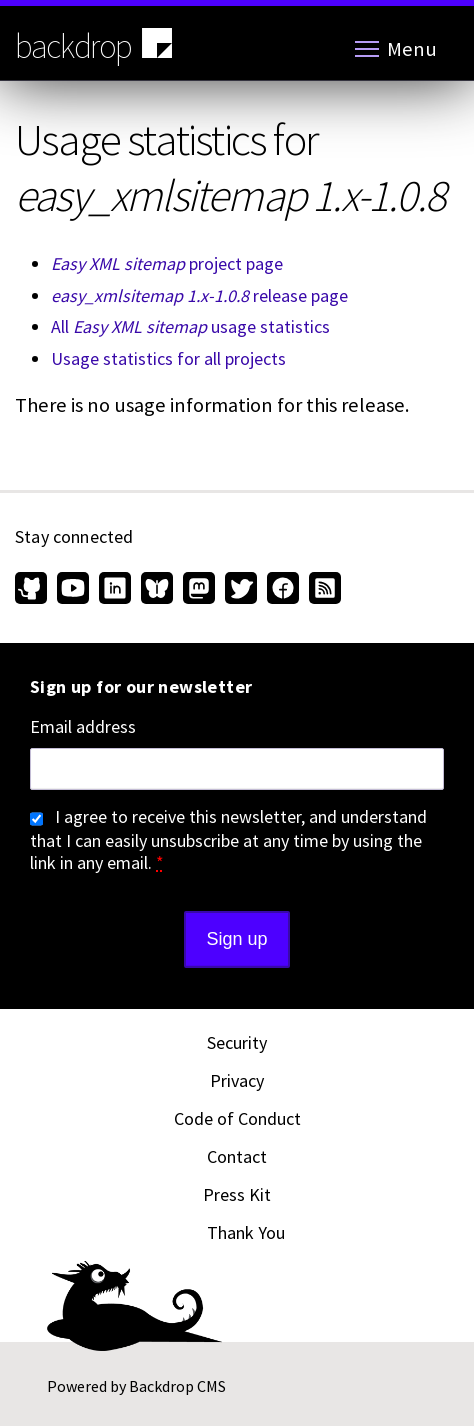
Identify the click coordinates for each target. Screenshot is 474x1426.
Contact (237, 1156)
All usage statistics (190, 326)
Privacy (237, 1080)
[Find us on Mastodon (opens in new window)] (199, 590)
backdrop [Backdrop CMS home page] (96, 45)
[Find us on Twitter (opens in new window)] (241, 590)
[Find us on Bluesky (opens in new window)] (157, 590)
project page (167, 263)
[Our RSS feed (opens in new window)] (322, 590)
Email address (83, 727)
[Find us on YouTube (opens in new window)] (73, 590)
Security (237, 1042)
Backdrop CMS (177, 1386)
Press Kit (237, 1194)
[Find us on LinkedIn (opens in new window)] (115, 590)
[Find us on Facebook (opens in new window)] (283, 590)
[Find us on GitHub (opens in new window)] (33, 590)
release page (199, 295)
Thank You (246, 1232)
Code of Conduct (237, 1118)
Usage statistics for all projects (168, 358)
